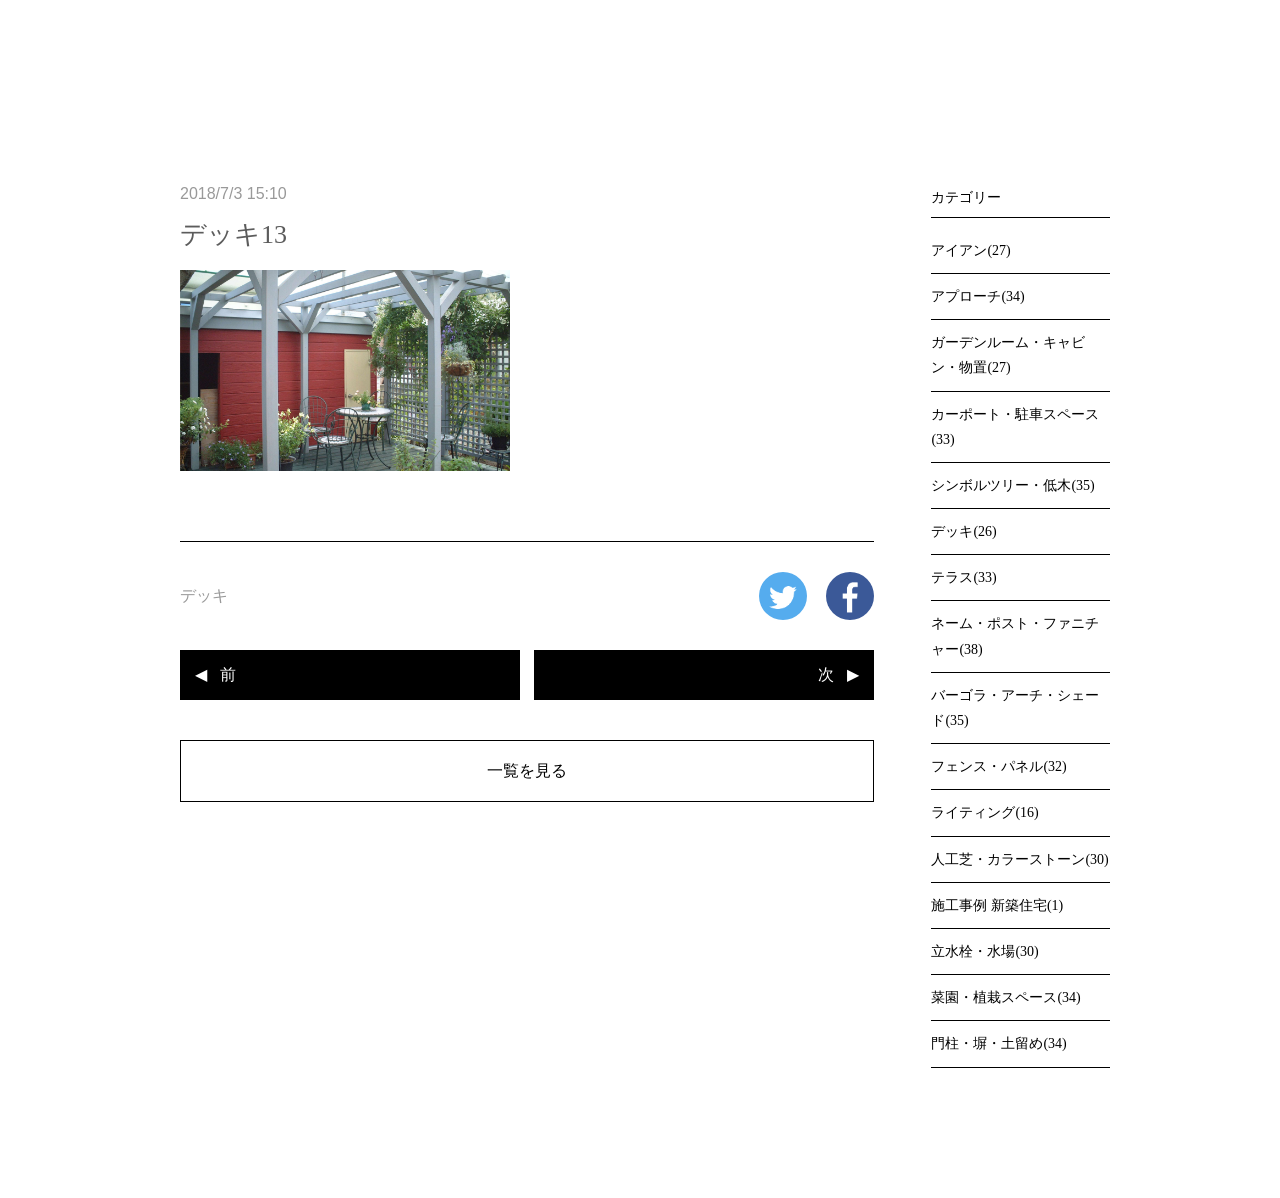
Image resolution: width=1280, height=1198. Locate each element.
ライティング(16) (984, 812)
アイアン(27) (970, 250)
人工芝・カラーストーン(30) (1019, 859)
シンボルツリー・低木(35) (1012, 485)
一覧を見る (527, 770)
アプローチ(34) (977, 296)
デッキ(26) (963, 531)
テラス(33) (963, 577)
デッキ (204, 595)
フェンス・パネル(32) (998, 766)
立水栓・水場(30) (984, 951)
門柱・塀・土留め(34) (998, 1043)
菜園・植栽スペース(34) (1005, 997)
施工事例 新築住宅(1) (997, 905)
